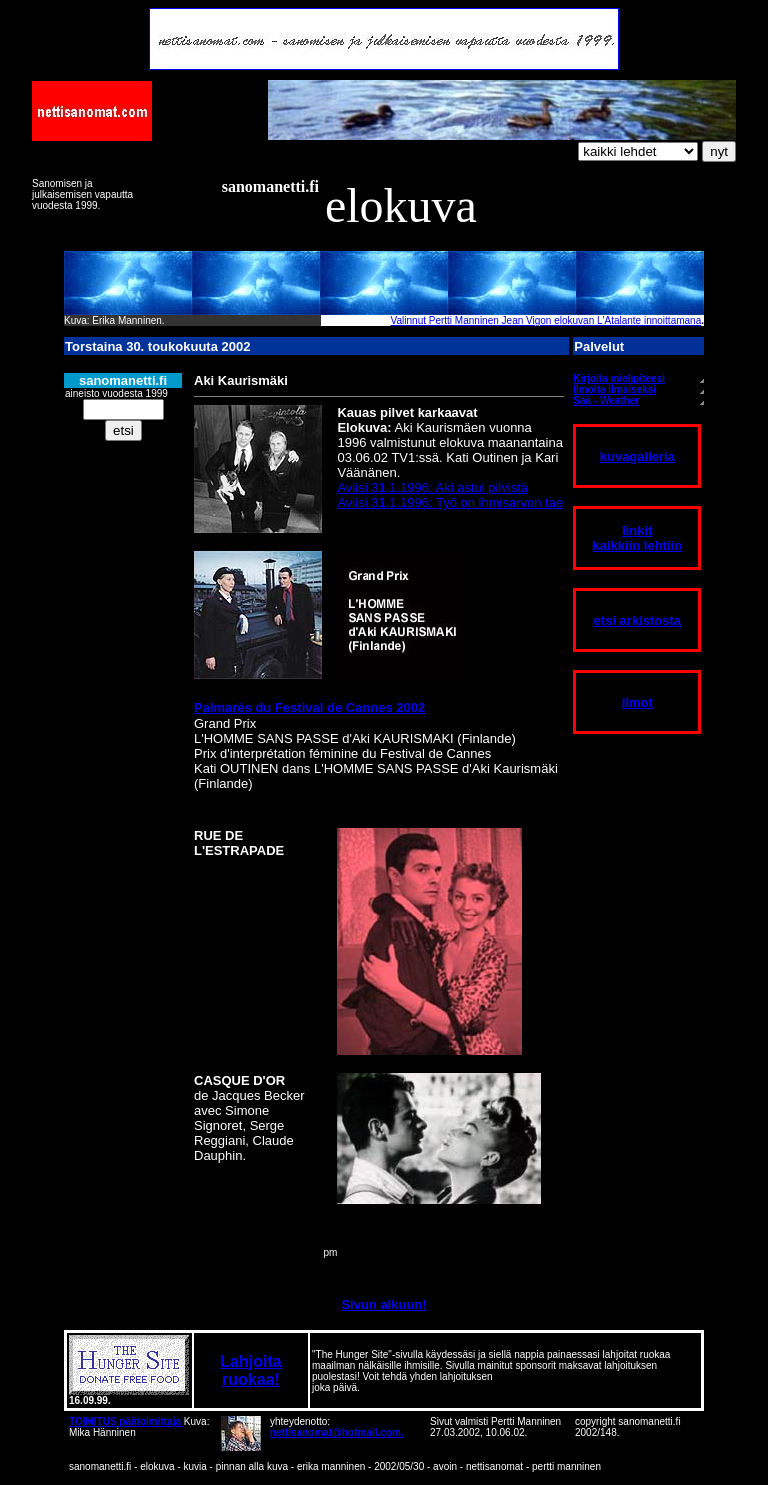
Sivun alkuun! (383, 1304)
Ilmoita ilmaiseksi (614, 389)
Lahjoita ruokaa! (250, 1370)
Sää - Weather (606, 400)
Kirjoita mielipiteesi (619, 378)
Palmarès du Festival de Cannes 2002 (309, 707)
